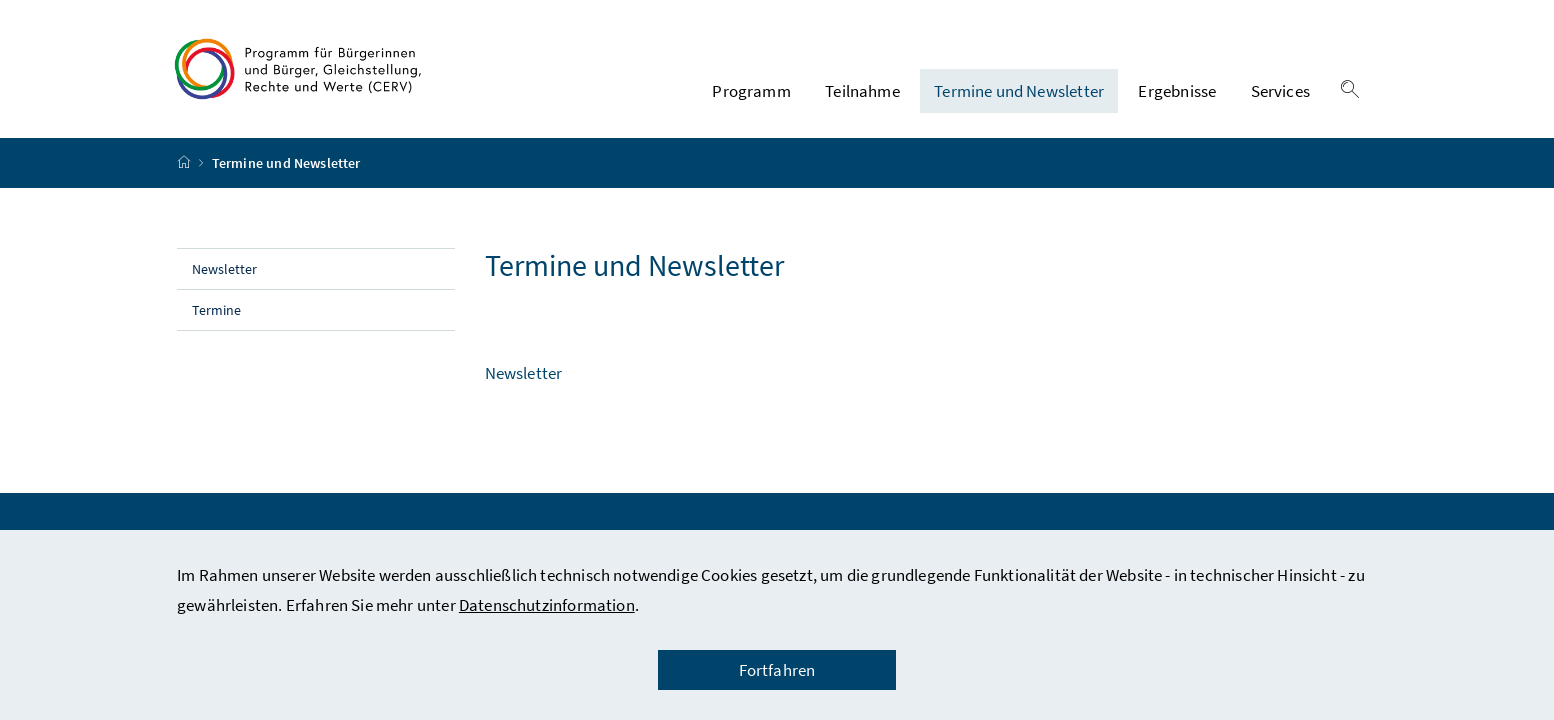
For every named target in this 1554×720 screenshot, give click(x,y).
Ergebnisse (1177, 91)
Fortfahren (777, 670)
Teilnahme (862, 91)
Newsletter (226, 269)
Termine (216, 310)
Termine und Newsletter (1019, 91)
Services (1280, 91)
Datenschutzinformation (547, 605)
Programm (751, 91)
